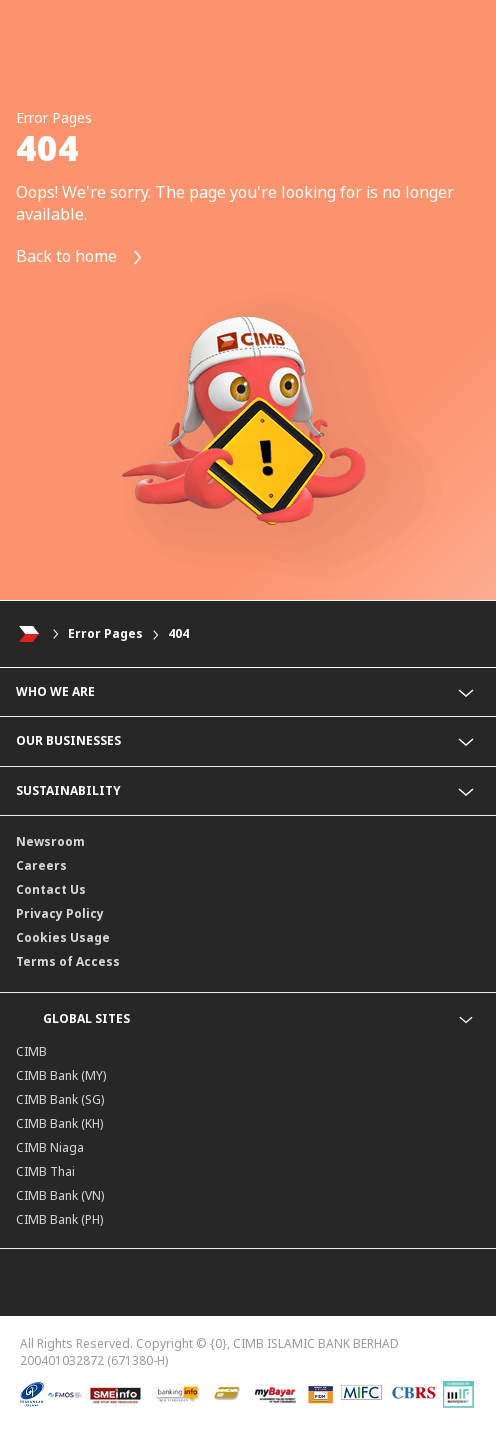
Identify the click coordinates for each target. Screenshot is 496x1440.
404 (178, 633)
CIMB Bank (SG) (60, 1099)
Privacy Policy (60, 913)
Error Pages (105, 633)
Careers (41, 865)
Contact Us (51, 889)
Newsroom (50, 841)
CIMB (31, 1051)
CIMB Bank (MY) (61, 1075)
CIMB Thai (45, 1171)
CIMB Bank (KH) (59, 1123)
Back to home (80, 257)
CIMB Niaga (50, 1147)
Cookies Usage (63, 937)
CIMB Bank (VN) (60, 1195)
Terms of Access (68, 961)
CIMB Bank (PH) (59, 1219)
